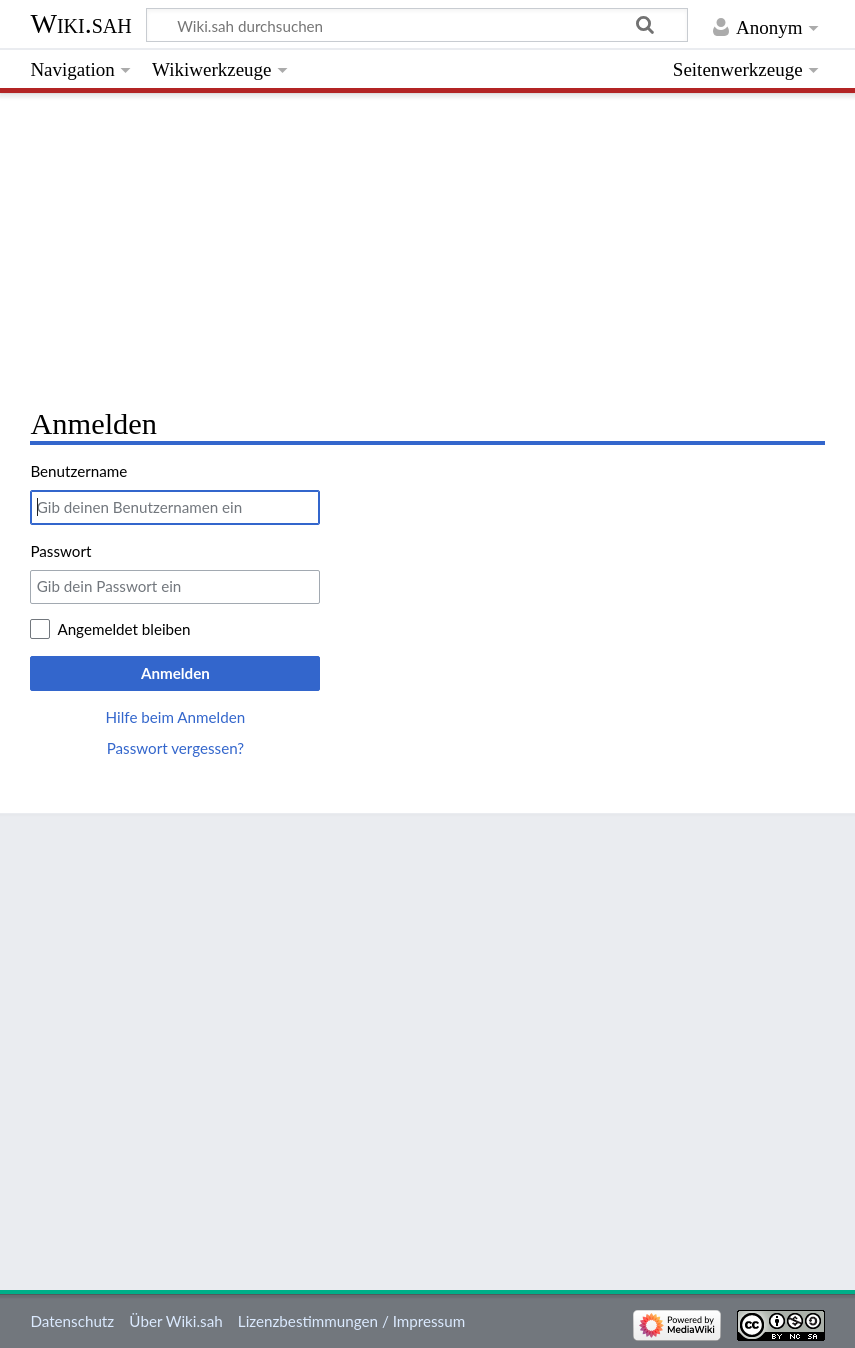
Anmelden (175, 673)
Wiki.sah (80, 23)
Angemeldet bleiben (123, 629)
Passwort (60, 551)
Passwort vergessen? (175, 748)
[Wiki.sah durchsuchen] (417, 25)
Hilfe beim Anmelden (176, 717)
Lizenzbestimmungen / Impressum (351, 1321)
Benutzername (78, 471)
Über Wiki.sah (175, 1321)
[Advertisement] (427, 245)
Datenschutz (72, 1321)
